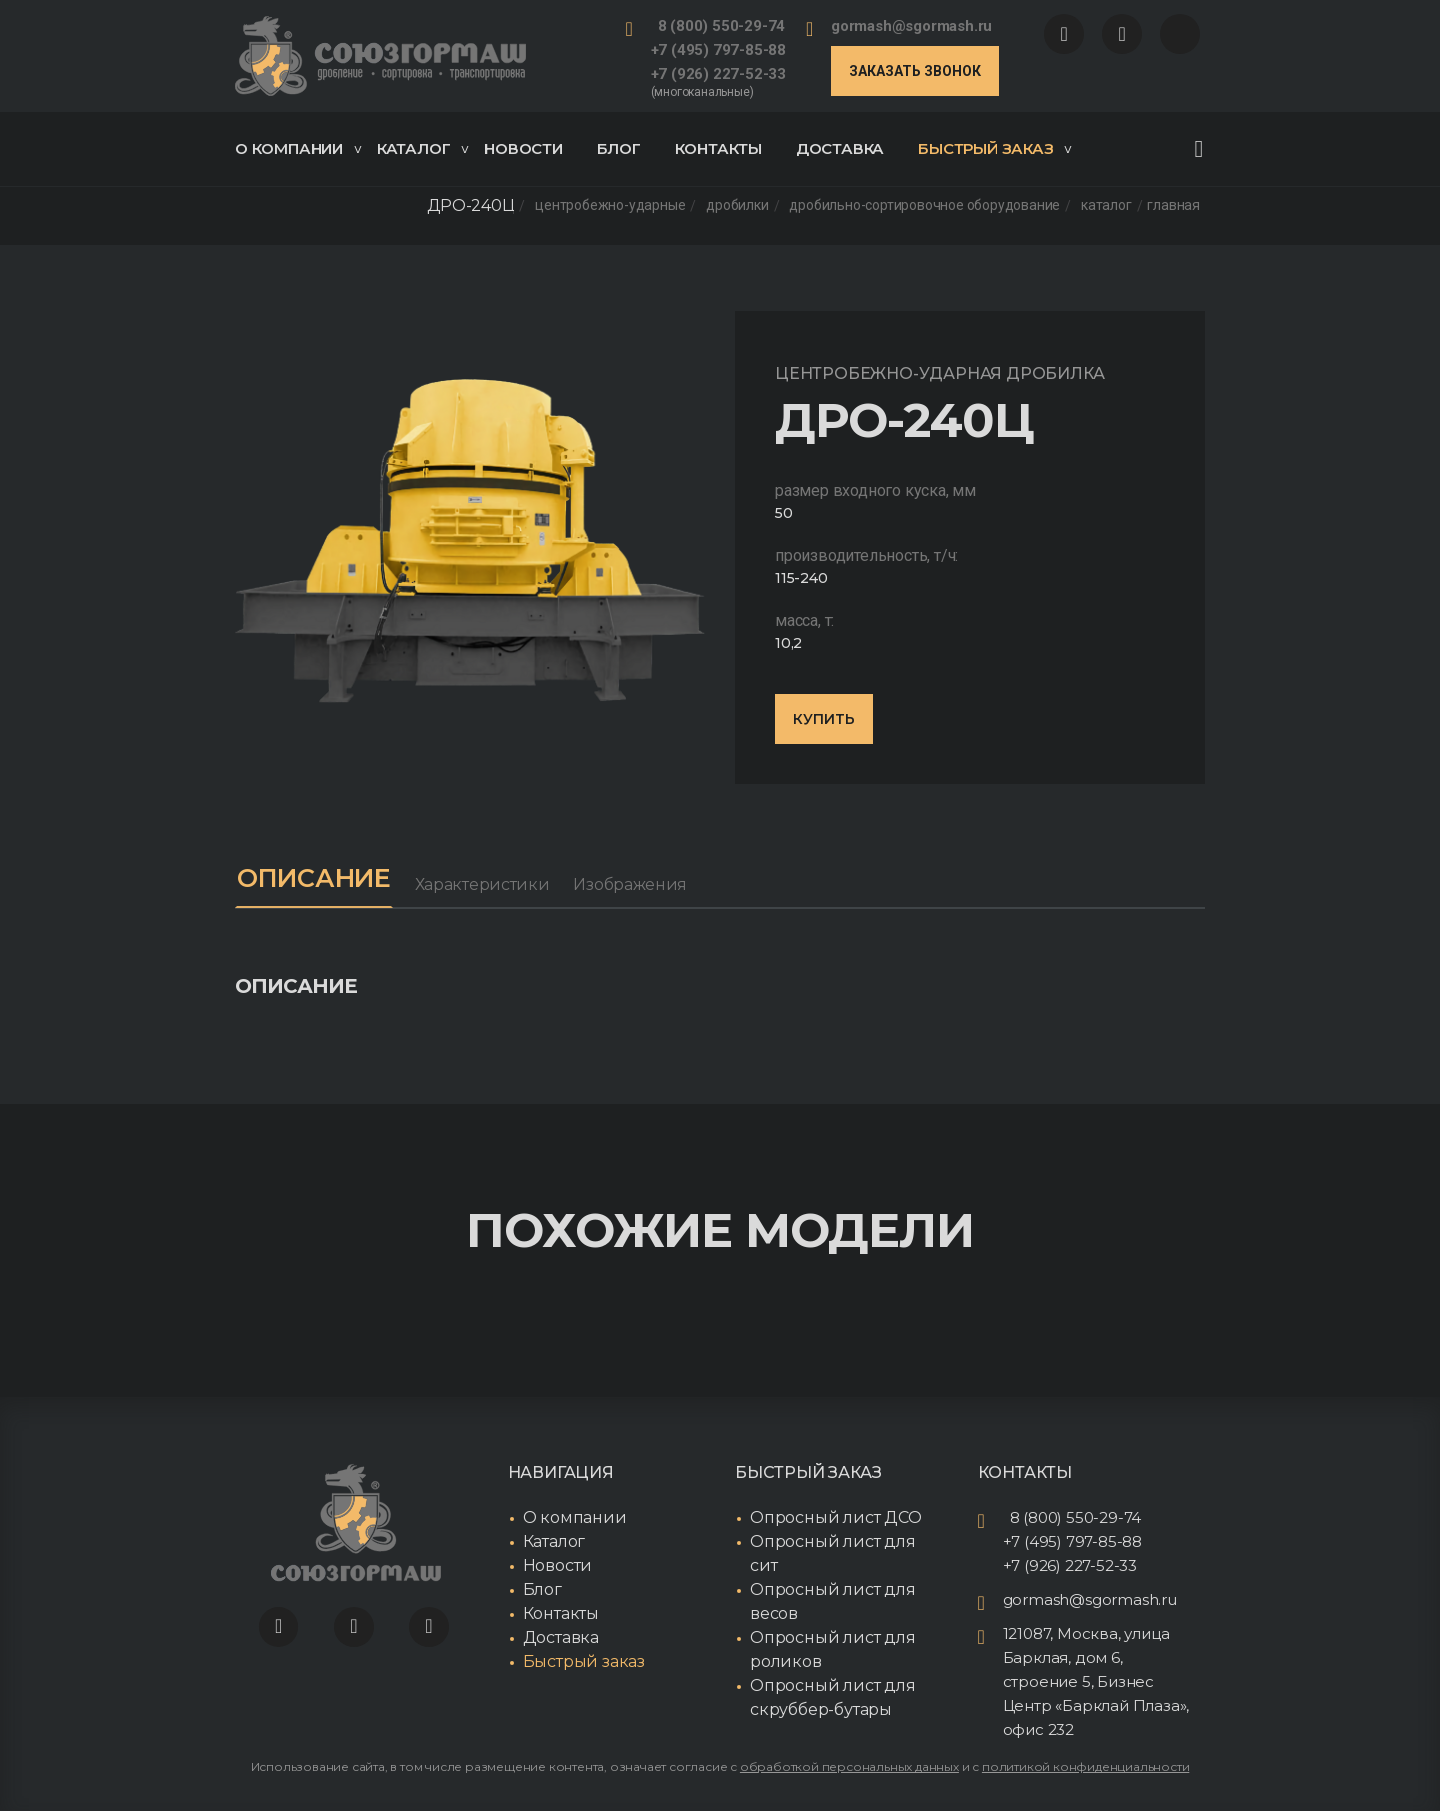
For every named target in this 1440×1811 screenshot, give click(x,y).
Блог (619, 148)
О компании (298, 148)
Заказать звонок (915, 71)
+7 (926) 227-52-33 (718, 74)
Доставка (840, 148)
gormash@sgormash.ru (911, 26)
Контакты (718, 148)
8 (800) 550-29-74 (722, 26)
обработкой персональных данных (849, 1767)
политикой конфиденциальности (1085, 1767)
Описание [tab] (318, 879)
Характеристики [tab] (491, 884)
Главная (1173, 206)
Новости (523, 148)
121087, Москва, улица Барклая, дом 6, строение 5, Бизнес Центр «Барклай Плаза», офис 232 (1096, 1682)
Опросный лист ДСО (836, 1518)
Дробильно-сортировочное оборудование (924, 206)
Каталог (423, 148)
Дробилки (737, 206)
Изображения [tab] (639, 884)
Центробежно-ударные (610, 206)
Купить (824, 719)
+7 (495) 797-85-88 (718, 50)
